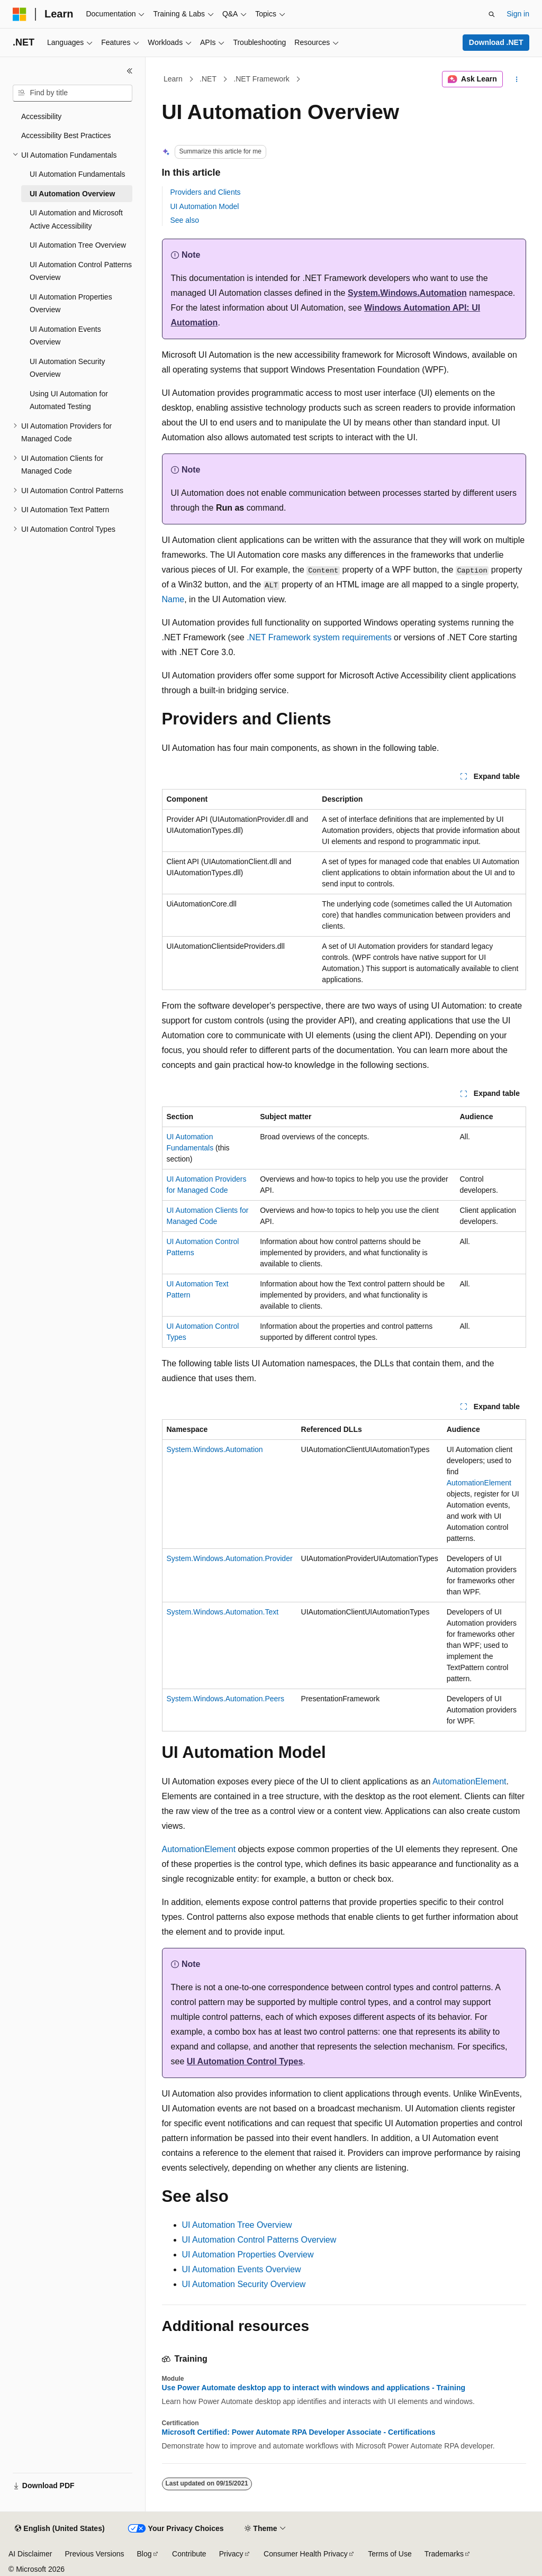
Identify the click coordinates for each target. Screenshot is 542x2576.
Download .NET (496, 42)
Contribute (189, 2554)
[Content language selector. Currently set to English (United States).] (59, 2528)
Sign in (518, 14)
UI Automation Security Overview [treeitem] (67, 368)
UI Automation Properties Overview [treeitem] (71, 303)
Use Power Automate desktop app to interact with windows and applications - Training (314, 2387)
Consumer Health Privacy (306, 2554)
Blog (144, 2554)
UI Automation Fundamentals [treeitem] (77, 174)
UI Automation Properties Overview (248, 2254)
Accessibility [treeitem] (41, 116)
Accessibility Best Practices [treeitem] (66, 135)
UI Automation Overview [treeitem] (72, 193)
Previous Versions (94, 2554)
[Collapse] (130, 70)
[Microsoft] (19, 14)
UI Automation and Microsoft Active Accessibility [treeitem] (76, 219)
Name (173, 599)
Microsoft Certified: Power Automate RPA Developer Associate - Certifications (299, 2432)
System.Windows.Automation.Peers (226, 1698)
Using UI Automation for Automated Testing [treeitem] (69, 400)
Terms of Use (389, 2554)
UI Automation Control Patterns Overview (259, 2239)
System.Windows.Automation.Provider (230, 1558)
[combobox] (72, 93)
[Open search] (491, 14)
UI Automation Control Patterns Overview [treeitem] (81, 271)
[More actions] (516, 79)
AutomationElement (479, 1483)
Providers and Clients (205, 192)
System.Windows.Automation (407, 292)
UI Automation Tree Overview (237, 2224)
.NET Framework (261, 79)
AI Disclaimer (30, 2554)
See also (184, 220)
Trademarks (444, 2554)
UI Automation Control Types (245, 2061)
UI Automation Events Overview (241, 2269)
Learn (173, 79)
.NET (208, 79)
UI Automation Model (204, 206)
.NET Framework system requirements (319, 637)
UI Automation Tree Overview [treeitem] (78, 245)
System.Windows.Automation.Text (223, 1612)
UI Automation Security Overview (244, 2284)
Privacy (231, 2554)
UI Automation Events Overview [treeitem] (65, 336)
